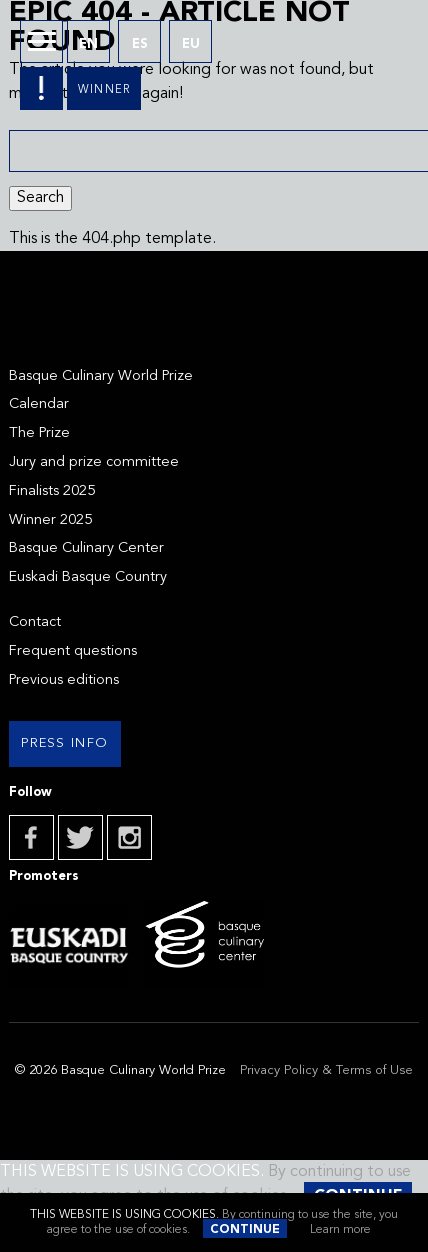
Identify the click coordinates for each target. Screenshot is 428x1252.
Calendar (39, 404)
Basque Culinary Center (86, 548)
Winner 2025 (50, 520)
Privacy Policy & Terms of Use (326, 1070)
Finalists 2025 (52, 491)
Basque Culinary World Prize (101, 376)
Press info (64, 743)
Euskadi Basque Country (88, 577)
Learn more (340, 1230)
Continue (245, 1230)
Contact (35, 622)
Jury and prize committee (94, 462)
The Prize (39, 433)
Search (40, 198)
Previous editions (64, 680)
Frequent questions (73, 651)
